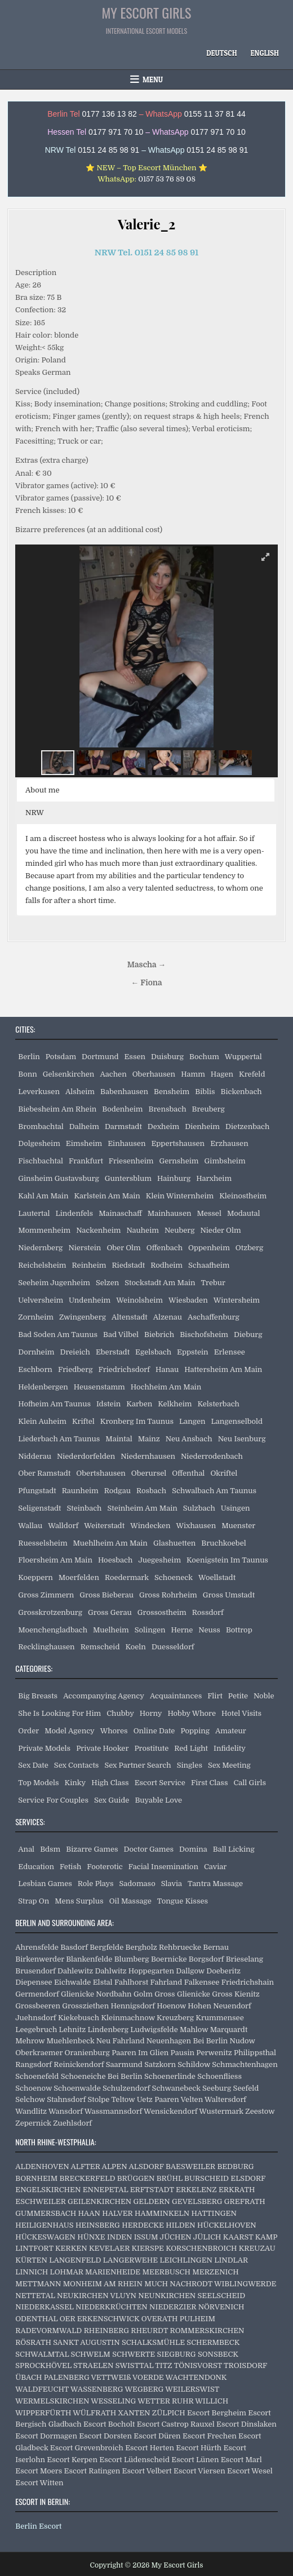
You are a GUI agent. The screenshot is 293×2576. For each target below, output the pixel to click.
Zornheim (36, 1317)
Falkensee (202, 1982)
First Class (209, 1782)
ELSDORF (247, 2178)
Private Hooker (102, 1748)
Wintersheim (237, 1300)
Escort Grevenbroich (86, 2448)
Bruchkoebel (223, 1543)
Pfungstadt (37, 1490)
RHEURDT (149, 2330)
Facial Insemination (163, 1866)
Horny (151, 1713)
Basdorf (74, 1947)
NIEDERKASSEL (44, 2307)
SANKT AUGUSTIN (86, 2342)
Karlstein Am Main (107, 1196)
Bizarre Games (92, 1849)
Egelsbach (153, 1352)
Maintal (118, 1439)
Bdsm (50, 1849)
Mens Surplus (79, 1901)
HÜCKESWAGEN (45, 2237)
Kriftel (83, 1421)
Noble (264, 1696)
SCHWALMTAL (42, 2354)
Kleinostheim (243, 1196)
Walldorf (63, 1525)
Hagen (222, 1074)
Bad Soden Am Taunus (57, 1334)
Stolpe (98, 2099)
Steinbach (83, 1508)
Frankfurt (86, 1161)
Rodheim (166, 1265)
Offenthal (188, 1473)
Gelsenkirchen (69, 1074)
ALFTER (85, 2166)
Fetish (70, 1866)
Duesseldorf (173, 1647)
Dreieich (75, 1352)
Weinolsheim (139, 1300)
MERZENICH (215, 2272)
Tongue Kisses (182, 1901)
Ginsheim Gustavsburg (58, 1178)
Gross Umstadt (229, 1595)
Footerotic (104, 1866)
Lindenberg (108, 2029)
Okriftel (223, 1473)
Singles (189, 1765)
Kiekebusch (78, 2017)
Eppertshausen (178, 1143)
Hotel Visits (241, 1713)
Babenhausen (124, 1091)
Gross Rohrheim (168, 1595)
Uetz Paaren (158, 2099)
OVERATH (159, 2318)
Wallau (30, 1525)
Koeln (136, 1647)
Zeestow (259, 2111)
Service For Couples (53, 1800)
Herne (182, 1630)
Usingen (235, 1508)
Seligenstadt (39, 1508)
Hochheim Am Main (166, 1387)
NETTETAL (35, 2295)
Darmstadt (123, 1126)
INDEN (119, 2237)
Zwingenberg (82, 1317)
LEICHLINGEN (185, 2260)
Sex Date (33, 1765)
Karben (139, 1404)
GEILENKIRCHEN (99, 2201)
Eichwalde (72, 1982)
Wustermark (221, 2111)
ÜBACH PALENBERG (52, 2377)
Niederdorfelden (86, 1456)
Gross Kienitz (235, 1994)
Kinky (75, 1782)
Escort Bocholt (109, 2424)
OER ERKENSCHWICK (100, 2318)
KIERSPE (147, 2248)
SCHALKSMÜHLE (153, 2342)
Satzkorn (160, 2064)
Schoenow (33, 2088)
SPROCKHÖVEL (43, 2365)
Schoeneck (173, 1577)
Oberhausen (153, 1074)
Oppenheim (209, 1247)
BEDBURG (235, 2166)
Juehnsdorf (35, 2017)
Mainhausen (170, 1213)
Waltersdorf (225, 2099)
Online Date (154, 1731)
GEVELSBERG (197, 2201)
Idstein (108, 1404)
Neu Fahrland (120, 2041)
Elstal (103, 1982)
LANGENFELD (75, 2260)
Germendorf (37, 1994)
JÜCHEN (176, 2237)
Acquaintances (176, 1696)
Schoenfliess (219, 2076)
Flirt (215, 1696)
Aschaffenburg (213, 1317)
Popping (195, 1731)
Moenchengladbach (52, 1630)
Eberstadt (113, 1352)
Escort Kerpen (72, 2459)
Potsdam (61, 1056)
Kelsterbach (218, 1404)
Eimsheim (84, 1143)
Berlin (29, 1056)
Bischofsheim (204, 1334)
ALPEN (114, 2166)
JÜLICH (207, 2237)
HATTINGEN (213, 2213)
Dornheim (36, 1352)
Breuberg (208, 1109)
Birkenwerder (39, 1959)
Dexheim (163, 1126)
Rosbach (151, 1490)
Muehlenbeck (71, 2041)
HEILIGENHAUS (44, 2225)
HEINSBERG (98, 2225)
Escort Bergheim (216, 2413)
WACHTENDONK (196, 2377)
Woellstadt (217, 1577)
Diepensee (33, 1982)
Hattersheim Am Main (223, 1369)
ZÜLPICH (168, 2413)
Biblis (205, 1091)
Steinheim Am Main (142, 1508)
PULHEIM (197, 2318)
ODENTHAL (36, 2318)
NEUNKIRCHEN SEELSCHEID (191, 2295)
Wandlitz (31, 2111)
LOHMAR (66, 2272)
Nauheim (142, 1230)
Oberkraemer (39, 2052)
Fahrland (166, 1982)
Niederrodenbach (212, 1456)
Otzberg (249, 1247)
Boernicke (169, 1959)
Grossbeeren (37, 2006)
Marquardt (229, 2029)
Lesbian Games (45, 1883)
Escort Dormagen (46, 2436)
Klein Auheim (42, 1421)
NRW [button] (34, 812)
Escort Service (160, 1782)
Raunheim (80, 1490)
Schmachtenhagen (244, 2064)
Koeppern (35, 1577)
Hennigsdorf (132, 2006)
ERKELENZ (196, 2189)
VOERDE (148, 2377)
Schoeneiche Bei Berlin (102, 2076)
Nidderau (34, 1456)
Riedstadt (128, 1265)
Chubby (120, 1713)
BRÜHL (170, 2178)
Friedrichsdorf (124, 1369)
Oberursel (149, 1473)
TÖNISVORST (198, 2365)
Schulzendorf (126, 2088)
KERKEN (71, 2248)
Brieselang (244, 1959)
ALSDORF (145, 2166)
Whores (114, 1731)
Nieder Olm (221, 1230)
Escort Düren (157, 2436)
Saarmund (124, 2064)
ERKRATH (237, 2189)
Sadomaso (137, 1883)
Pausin (182, 2052)
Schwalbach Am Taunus (214, 1490)
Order (28, 1731)
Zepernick (33, 2123)
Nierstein (84, 1247)
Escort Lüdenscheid (134, 2459)
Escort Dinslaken (246, 2424)
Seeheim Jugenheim (54, 1282)
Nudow (242, 2041)
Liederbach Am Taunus (59, 1439)
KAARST (238, 2237)
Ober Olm (123, 1247)
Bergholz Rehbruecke (164, 1947)
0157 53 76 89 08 (167, 179)
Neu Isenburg (242, 1439)
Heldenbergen (43, 1387)
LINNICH (31, 2272)
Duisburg (167, 1056)
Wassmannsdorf (113, 2111)
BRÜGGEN (136, 2178)
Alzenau (167, 1317)
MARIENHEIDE (112, 2272)
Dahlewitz (75, 1971)
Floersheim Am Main (55, 1560)
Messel (209, 1213)
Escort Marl (241, 2459)
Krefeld (252, 1074)
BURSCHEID (206, 2178)
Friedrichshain (247, 1982)
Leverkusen (39, 1091)
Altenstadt (130, 1317)
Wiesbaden (188, 1300)
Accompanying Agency (103, 1696)
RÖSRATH (33, 2342)
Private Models (44, 1748)
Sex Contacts (76, 1765)
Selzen (107, 1282)
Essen (134, 1056)
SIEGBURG (176, 2354)
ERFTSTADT (152, 2189)
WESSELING (113, 2401)
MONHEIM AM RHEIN (103, 2284)
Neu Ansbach (189, 1439)
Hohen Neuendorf (219, 2006)
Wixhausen (196, 1525)
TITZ (163, 2365)
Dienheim (202, 1126)
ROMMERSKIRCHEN (207, 2330)
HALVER (117, 2213)
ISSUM (146, 2237)
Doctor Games (149, 1849)
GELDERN (152, 2201)
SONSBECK (218, 2354)
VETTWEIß (111, 2377)
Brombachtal (41, 1126)
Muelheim (111, 1630)
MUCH (156, 2284)
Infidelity (230, 1748)
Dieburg (248, 1334)
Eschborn (35, 1369)
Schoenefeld (37, 2076)
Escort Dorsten (105, 2436)
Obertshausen (100, 1473)
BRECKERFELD (88, 2178)
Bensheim (171, 1091)
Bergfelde (106, 1947)
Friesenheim (131, 1161)
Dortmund (100, 1056)
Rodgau (117, 1490)
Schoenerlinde (170, 2076)
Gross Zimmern (46, 1595)
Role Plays (96, 1883)
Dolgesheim (39, 1143)
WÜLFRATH (94, 2413)
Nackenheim (98, 1230)
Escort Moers (38, 2471)
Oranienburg (87, 2052)
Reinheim (89, 1265)
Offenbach (164, 1247)
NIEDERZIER (172, 2307)
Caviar (215, 1866)
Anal (26, 1849)
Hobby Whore (191, 1713)
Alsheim (80, 1091)
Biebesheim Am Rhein (57, 1109)
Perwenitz (214, 2052)
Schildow (193, 2064)
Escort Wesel (250, 2471)
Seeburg (216, 2088)
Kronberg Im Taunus (137, 1421)
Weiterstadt (104, 1525)
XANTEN (134, 2413)
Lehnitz (72, 2029)
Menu (153, 79)
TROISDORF (245, 2365)
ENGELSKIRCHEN (48, 2189)
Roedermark (127, 1577)
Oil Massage (130, 1901)
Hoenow (171, 2006)
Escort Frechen (210, 2436)
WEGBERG (144, 2389)
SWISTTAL (135, 2365)
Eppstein (192, 1352)
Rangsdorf (33, 2064)
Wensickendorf (170, 2111)
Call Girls (249, 1782)
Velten (192, 2099)
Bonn (27, 1074)
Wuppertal (243, 1056)
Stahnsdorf (66, 2099)
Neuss (209, 1630)
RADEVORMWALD (48, 2330)
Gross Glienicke (182, 1994)
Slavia (171, 1883)
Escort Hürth (198, 2448)
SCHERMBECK (213, 2342)
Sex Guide (111, 1800)
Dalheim (84, 1126)
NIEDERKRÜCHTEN (112, 2307)
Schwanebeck (176, 2088)
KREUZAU (257, 2248)
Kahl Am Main (43, 1196)
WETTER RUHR (165, 2401)
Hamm (193, 1074)
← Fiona (146, 983)
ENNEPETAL (105, 2189)
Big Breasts (37, 1696)
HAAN (89, 2213)
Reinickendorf (79, 2064)
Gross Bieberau (106, 1595)
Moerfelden (79, 1577)
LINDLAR (231, 2260)
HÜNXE (91, 2237)
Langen (192, 1421)
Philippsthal (255, 2052)
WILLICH (211, 2401)
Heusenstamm (99, 1387)
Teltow (123, 2099)
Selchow (30, 2099)
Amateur (230, 1731)
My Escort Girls (147, 12)
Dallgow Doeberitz (208, 1971)
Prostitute (151, 1748)
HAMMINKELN (162, 2213)
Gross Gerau (110, 1612)
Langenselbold (237, 1421)
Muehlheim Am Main (110, 1543)
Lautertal (34, 1213)
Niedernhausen (148, 1456)
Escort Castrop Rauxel (176, 2424)
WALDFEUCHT (42, 2389)
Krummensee (219, 2017)
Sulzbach (199, 1508)
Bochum (204, 1056)
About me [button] (42, 790)
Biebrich (159, 1334)
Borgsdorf (206, 1959)
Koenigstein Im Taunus (227, 1560)
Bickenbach (241, 1091)
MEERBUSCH (166, 2272)
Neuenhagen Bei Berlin (187, 2041)
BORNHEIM (36, 2178)
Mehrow (30, 2041)
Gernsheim (178, 1161)
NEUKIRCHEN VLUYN (96, 2295)
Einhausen (126, 1143)
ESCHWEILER (40, 2201)
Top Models (38, 1782)
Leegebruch (36, 2029)
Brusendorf (35, 1971)
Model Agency (70, 1731)
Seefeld (246, 2088)
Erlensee (229, 1352)
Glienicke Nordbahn (96, 1994)
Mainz (149, 1439)
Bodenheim (122, 1109)
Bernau (216, 1947)
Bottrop (239, 1630)
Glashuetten (174, 1543)
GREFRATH (244, 2201)
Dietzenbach (247, 1126)
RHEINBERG (106, 2330)
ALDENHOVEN (42, 2166)
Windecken (150, 1525)
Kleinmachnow (127, 2017)
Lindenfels (75, 1213)
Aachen (113, 1074)
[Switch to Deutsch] (221, 53)
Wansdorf (65, 2111)
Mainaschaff (120, 1213)
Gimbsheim (225, 1161)
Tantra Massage (215, 1883)
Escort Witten (39, 2482)
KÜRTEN (31, 2260)
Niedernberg (40, 1247)
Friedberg (75, 1369)
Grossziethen (85, 2006)
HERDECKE (143, 2225)
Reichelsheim (42, 1265)
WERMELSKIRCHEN (52, 2401)
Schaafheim (209, 1265)
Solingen (150, 1630)
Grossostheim (162, 1612)
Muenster (238, 1525)
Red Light (191, 1748)
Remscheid (100, 1647)
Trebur (213, 1282)
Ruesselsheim (42, 1543)
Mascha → (146, 965)
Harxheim (214, 1178)
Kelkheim (175, 1404)
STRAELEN (93, 2365)
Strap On (33, 1901)
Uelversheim (40, 1300)
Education (36, 1866)
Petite (238, 1696)
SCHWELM (90, 2354)
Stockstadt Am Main (160, 1282)
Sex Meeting (229, 1765)
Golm (143, 1994)
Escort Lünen (195, 2459)
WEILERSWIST (192, 2389)
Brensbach (168, 1109)
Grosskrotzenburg (50, 1612)
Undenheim (89, 1300)
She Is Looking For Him (59, 1713)
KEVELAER (109, 2248)
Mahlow (194, 2029)
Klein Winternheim (180, 1196)
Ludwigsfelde (153, 2029)
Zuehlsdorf (72, 2123)
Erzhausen (229, 1143)
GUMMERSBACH (45, 2213)
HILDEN (181, 2225)
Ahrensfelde (37, 1947)
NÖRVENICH (221, 2307)
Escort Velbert (147, 2471)
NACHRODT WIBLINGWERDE (223, 2284)
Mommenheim (44, 1230)
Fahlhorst (131, 1982)
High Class (109, 1782)
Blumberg (131, 1959)
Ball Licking (234, 1849)
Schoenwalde (77, 2088)
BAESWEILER (190, 2166)
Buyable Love (158, 1800)
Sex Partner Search (137, 1765)
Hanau (167, 1369)
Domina (193, 1849)
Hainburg (173, 1178)
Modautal (243, 1213)
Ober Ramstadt (44, 1473)
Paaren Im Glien (140, 2052)
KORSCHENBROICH (201, 2248)
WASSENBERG (96, 2389)
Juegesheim (159, 1560)
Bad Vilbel (121, 1334)
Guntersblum (128, 1178)
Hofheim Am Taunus (54, 1404)
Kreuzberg (175, 2017)
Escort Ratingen (92, 2471)
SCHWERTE (133, 2354)
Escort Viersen (199, 2471)
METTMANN (38, 2284)
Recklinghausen (46, 1647)
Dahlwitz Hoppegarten (134, 1971)
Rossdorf (208, 1612)
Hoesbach (115, 1560)
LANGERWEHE (130, 2260)
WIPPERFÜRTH (43, 2413)
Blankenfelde (89, 1959)
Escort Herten (149, 2448)
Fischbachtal (40, 1161)
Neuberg (180, 1230)
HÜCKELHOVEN (226, 2225)
